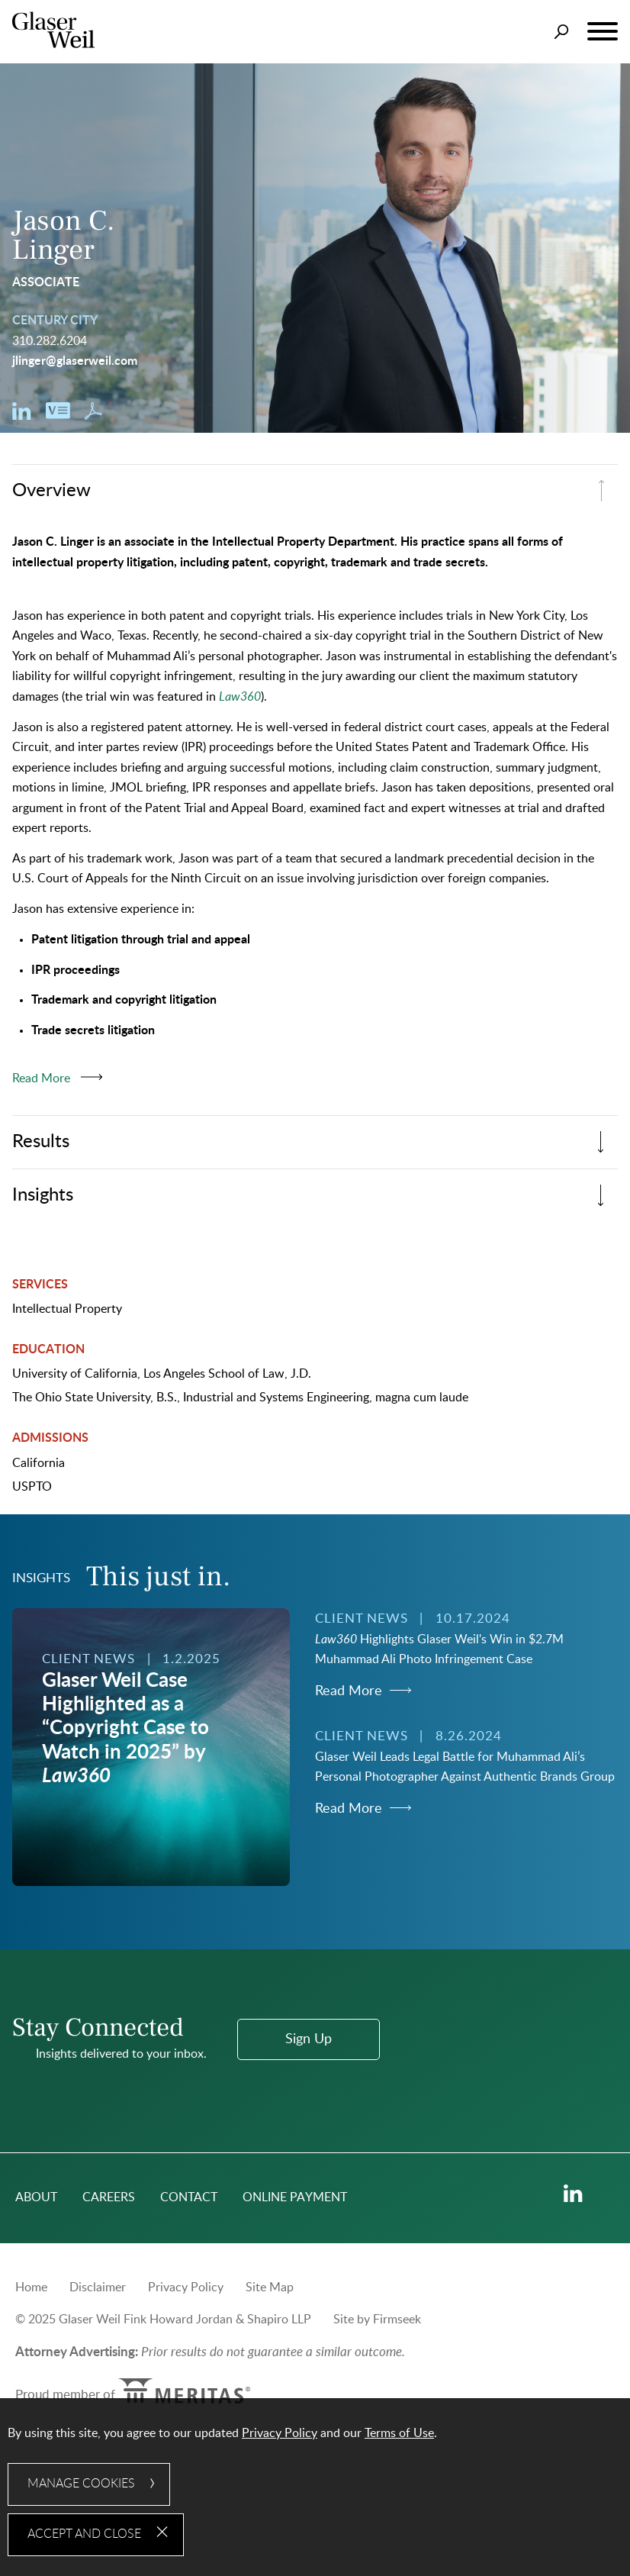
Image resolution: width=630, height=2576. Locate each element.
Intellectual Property (67, 1309)
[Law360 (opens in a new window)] (240, 697)
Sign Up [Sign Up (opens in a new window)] (308, 2039)
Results (40, 1141)
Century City (55, 320)
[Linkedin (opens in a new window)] (21, 416)
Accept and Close (84, 2534)
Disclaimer (97, 2287)
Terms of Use (399, 2433)
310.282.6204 (49, 341)
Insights (42, 1194)
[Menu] (602, 32)
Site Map (270, 2287)
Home (31, 2287)
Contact (188, 2197)
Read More (348, 1691)
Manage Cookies (81, 2484)
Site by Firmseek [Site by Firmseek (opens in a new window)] (377, 2319)
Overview (51, 490)
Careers (108, 2197)
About (36, 2197)
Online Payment (295, 2197)
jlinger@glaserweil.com (74, 361)
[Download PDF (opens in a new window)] (93, 416)
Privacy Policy (185, 2287)
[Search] (561, 31)
